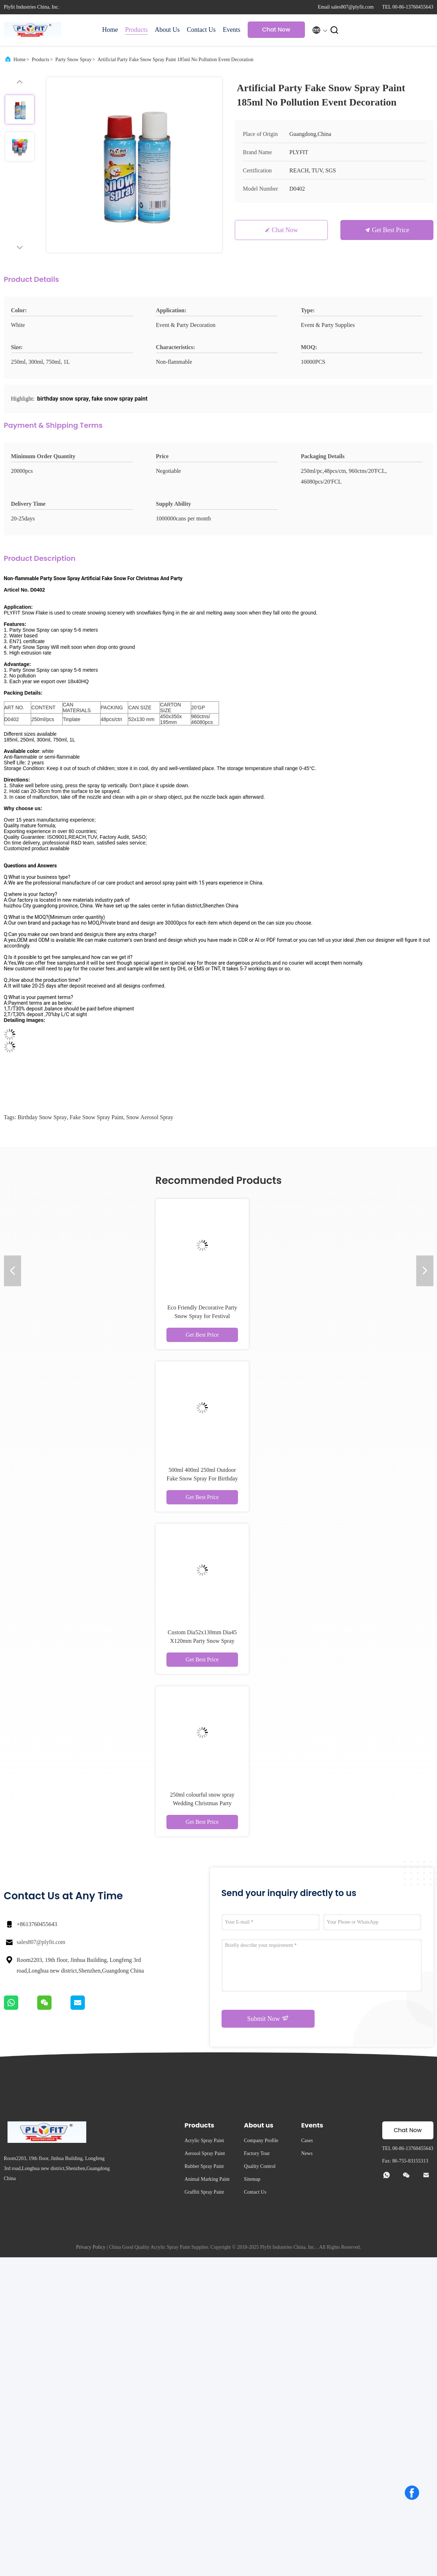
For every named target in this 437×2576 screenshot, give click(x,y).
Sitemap (252, 2179)
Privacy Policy (90, 2247)
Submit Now (267, 2018)
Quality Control (260, 2166)
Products (136, 29)
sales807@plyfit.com (41, 1942)
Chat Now (276, 29)
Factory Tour (257, 2153)
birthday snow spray (42, 1117)
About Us (167, 29)
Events (232, 29)
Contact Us (201, 29)
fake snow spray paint (96, 1117)
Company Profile (261, 2140)
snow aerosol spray (150, 1117)
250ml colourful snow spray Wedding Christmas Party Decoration (202, 1803)
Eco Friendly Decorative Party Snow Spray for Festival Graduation (202, 1316)
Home (110, 29)
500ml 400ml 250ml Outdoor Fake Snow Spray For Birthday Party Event (202, 1478)
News (307, 2153)
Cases (307, 2140)
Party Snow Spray (73, 59)
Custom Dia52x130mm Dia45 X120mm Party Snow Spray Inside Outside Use (202, 1640)
